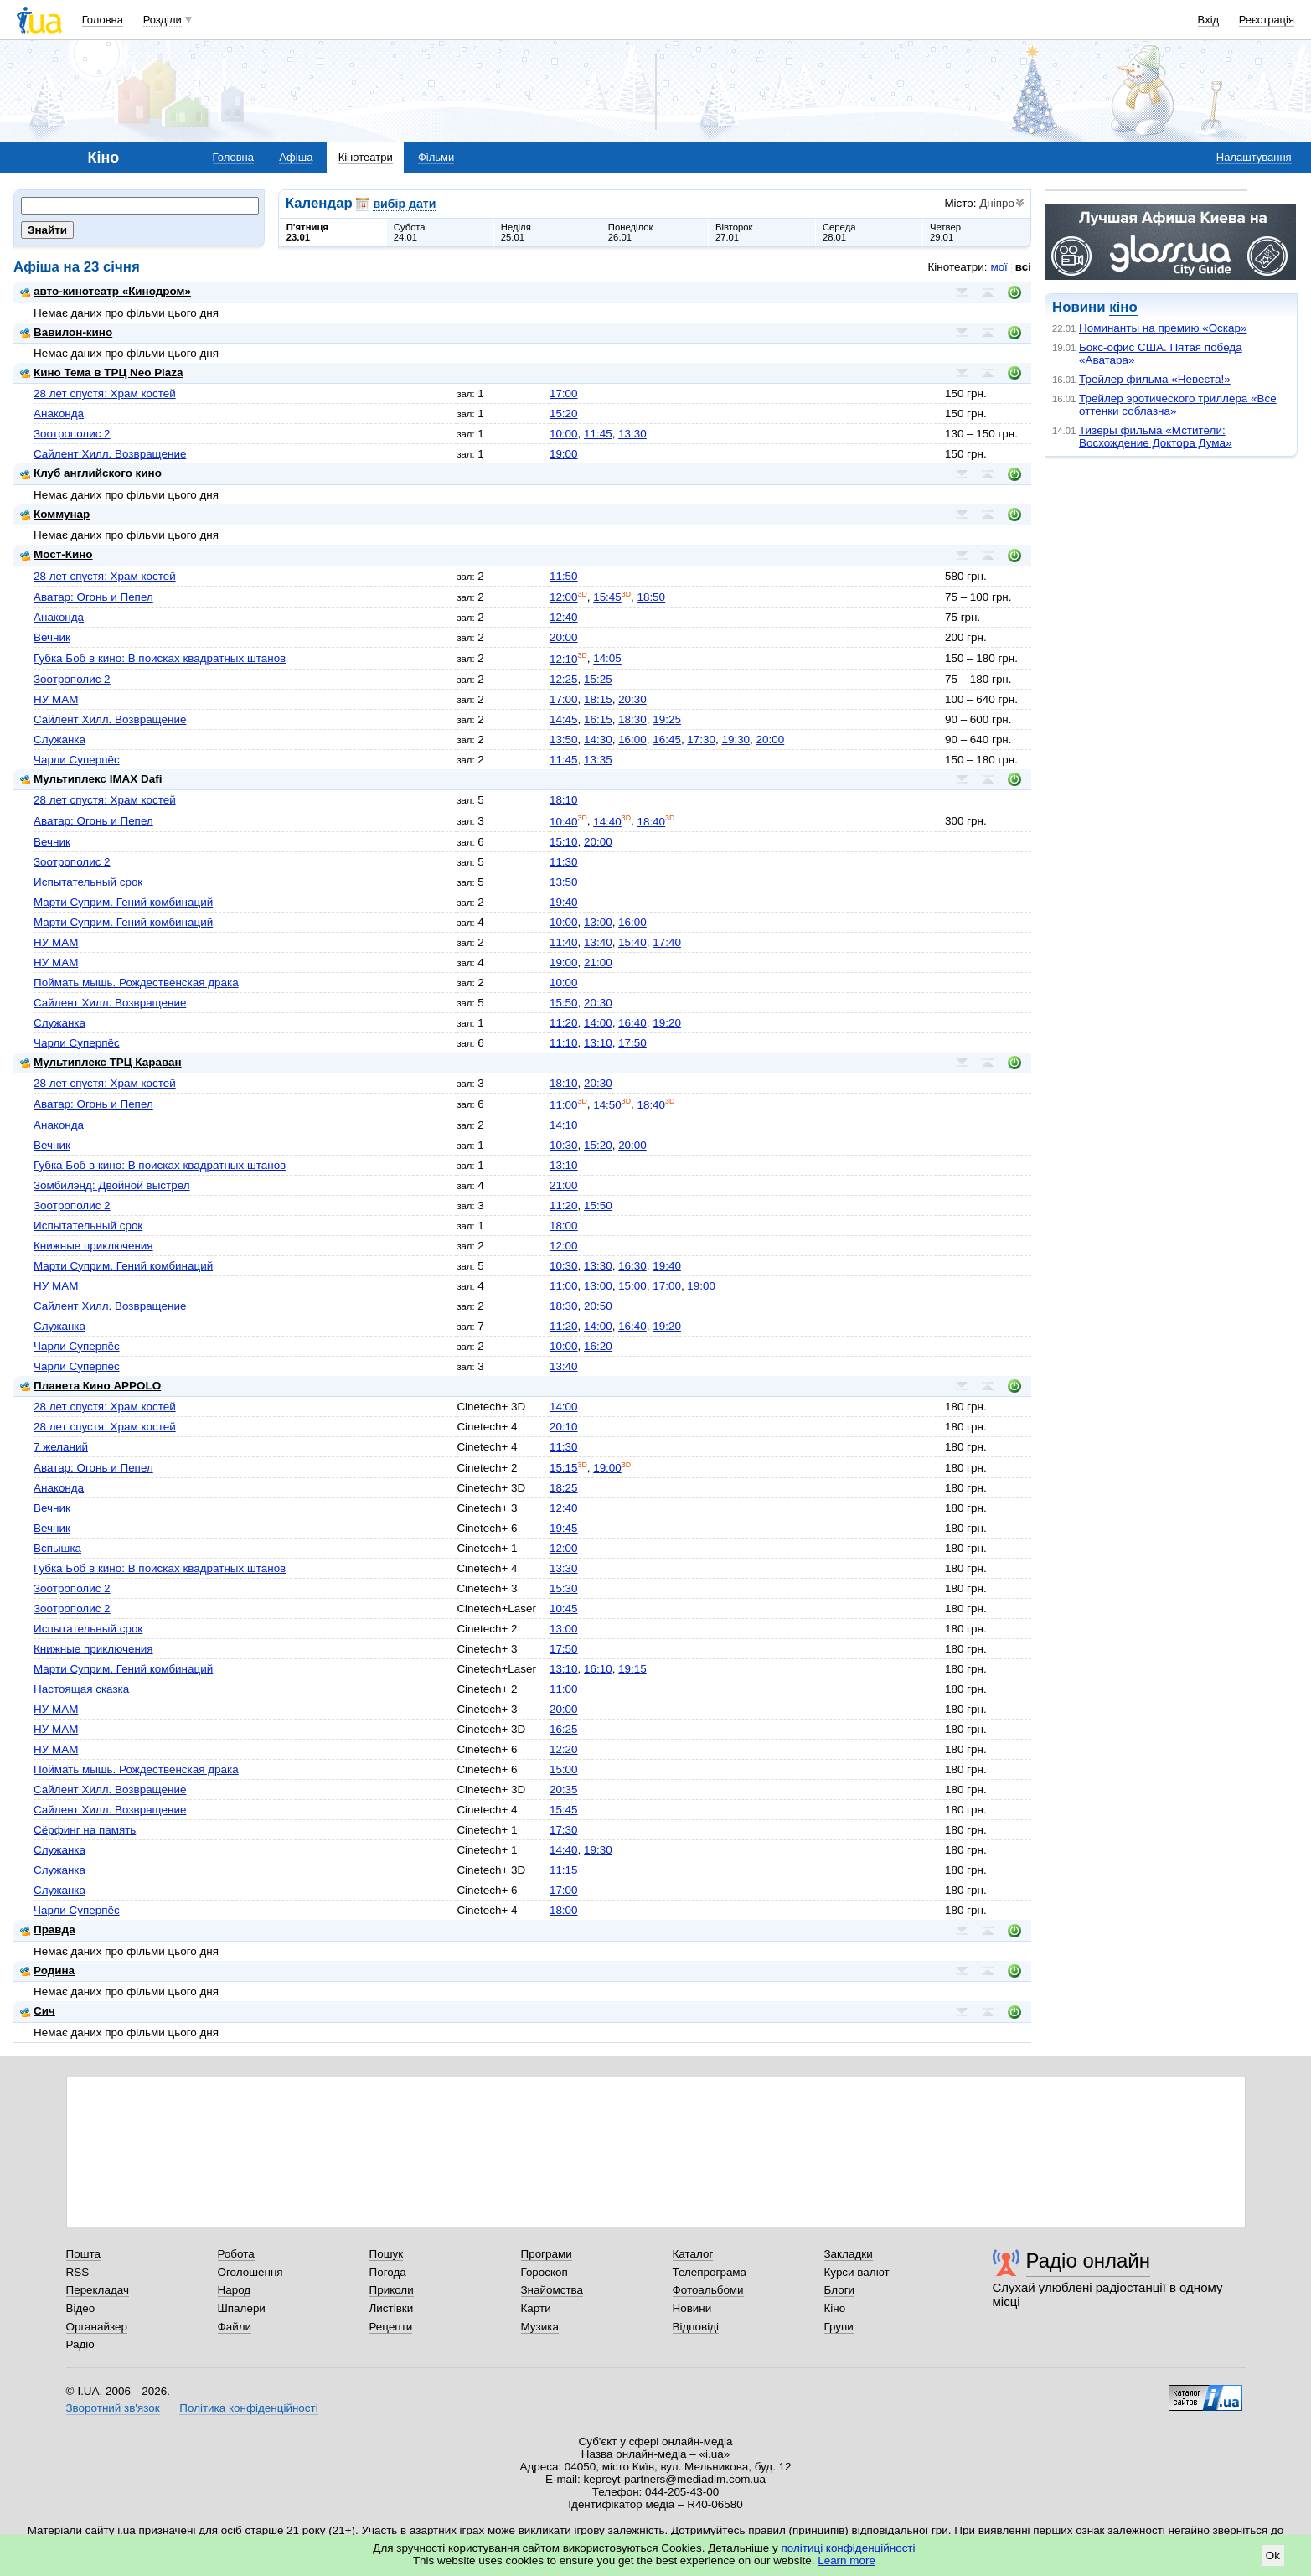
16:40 (632, 1022)
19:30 (735, 739)
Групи (839, 2326)
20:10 (564, 1426)
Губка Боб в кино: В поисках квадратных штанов (160, 658)
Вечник (52, 637)
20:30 (632, 699)
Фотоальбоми (708, 2290)
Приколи (391, 2290)
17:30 (701, 739)
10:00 (564, 433)
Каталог (693, 2254)
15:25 (598, 679)
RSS (78, 2272)
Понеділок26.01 (630, 232)
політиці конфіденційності (849, 2548)
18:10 (564, 800)
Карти (536, 2308)
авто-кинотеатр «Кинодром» (105, 291)
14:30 (598, 739)
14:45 (564, 719)
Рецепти (391, 2326)
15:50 (564, 1002)
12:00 (564, 597)
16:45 (667, 739)
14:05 (607, 659)
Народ (234, 2290)
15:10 (564, 841)
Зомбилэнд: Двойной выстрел (112, 1185)
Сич (37, 2010)
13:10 (598, 1043)
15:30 (564, 1588)
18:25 (564, 1488)
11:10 (564, 1043)
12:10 (564, 659)
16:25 (564, 1729)
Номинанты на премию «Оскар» (1162, 328)
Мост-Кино (56, 554)
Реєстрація (1266, 19)
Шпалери (242, 2308)
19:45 (564, 1528)
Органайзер (96, 2326)
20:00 (564, 637)
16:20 (598, 1346)
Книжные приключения (93, 1245)
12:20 (564, 1749)
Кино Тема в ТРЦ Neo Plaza (101, 372)
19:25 (667, 719)
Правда (47, 1929)
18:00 (564, 1225)
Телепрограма (710, 2272)
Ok (1273, 2555)
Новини (692, 2308)
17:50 (632, 1043)
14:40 (607, 821)
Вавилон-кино (66, 332)
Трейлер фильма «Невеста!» (1155, 379)
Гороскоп (544, 2272)
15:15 (564, 1467)
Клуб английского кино (91, 473)
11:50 (564, 576)
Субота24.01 (410, 232)
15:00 (632, 1286)
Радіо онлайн (1088, 2260)
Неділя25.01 (516, 232)
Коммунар (55, 514)
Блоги (839, 2290)
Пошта (83, 2254)
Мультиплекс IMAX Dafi (91, 779)
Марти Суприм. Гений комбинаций (123, 902)
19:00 (564, 453)
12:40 (564, 617)
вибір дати (404, 203)
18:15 (598, 699)
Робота (236, 2254)
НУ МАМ (56, 699)
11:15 (564, 1870)
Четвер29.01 (945, 232)
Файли (235, 2326)
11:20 (564, 1022)
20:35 (564, 1789)
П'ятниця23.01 (307, 232)
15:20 (564, 413)
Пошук (386, 2254)
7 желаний (61, 1447)
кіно (1123, 307)
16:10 (598, 1669)
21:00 (598, 962)
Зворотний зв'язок (113, 2408)
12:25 (564, 679)
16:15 (598, 719)
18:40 (651, 821)
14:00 (598, 1022)
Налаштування (1254, 157)
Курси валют (857, 2272)
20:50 (598, 1306)
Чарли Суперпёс (77, 759)
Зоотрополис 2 (72, 433)
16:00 (632, 739)
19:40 (564, 902)
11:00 (564, 1105)
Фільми (436, 157)
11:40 (564, 942)
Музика (540, 2326)
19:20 (667, 1022)
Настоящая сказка (81, 1689)
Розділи (162, 19)
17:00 (564, 393)
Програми (546, 2254)
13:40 (598, 942)
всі (1023, 267)
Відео (80, 2308)
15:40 (632, 942)
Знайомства (552, 2290)
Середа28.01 (839, 232)
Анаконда (59, 413)
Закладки (848, 2254)
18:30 (632, 719)
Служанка (59, 739)
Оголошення (250, 2272)
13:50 (564, 739)
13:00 (598, 922)
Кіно (835, 2308)
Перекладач (97, 2290)
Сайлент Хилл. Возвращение (110, 453)
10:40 (564, 821)
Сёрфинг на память (85, 1829)
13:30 (632, 433)
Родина (47, 1970)
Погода (387, 2272)
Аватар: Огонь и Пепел (93, 597)
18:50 (651, 597)
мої (998, 267)
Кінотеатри (365, 157)
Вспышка (57, 1548)
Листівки (391, 2308)
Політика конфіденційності (248, 2408)
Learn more (846, 2560)
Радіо (80, 2344)
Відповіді (696, 2326)
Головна (102, 19)
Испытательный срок (88, 882)
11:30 (564, 862)
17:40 (667, 942)
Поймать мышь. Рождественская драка (136, 982)
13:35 (598, 759)
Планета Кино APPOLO (90, 1385)
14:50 (607, 1105)
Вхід (1209, 19)
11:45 (598, 433)
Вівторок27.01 (734, 232)
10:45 (564, 1608)
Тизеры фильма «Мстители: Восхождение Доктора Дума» (1155, 436)
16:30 (632, 1266)
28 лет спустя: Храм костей (105, 393)
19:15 (632, 1669)
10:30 (564, 1145)
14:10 (564, 1125)
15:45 (607, 597)
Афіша (295, 157)
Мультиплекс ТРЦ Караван (101, 1062)
